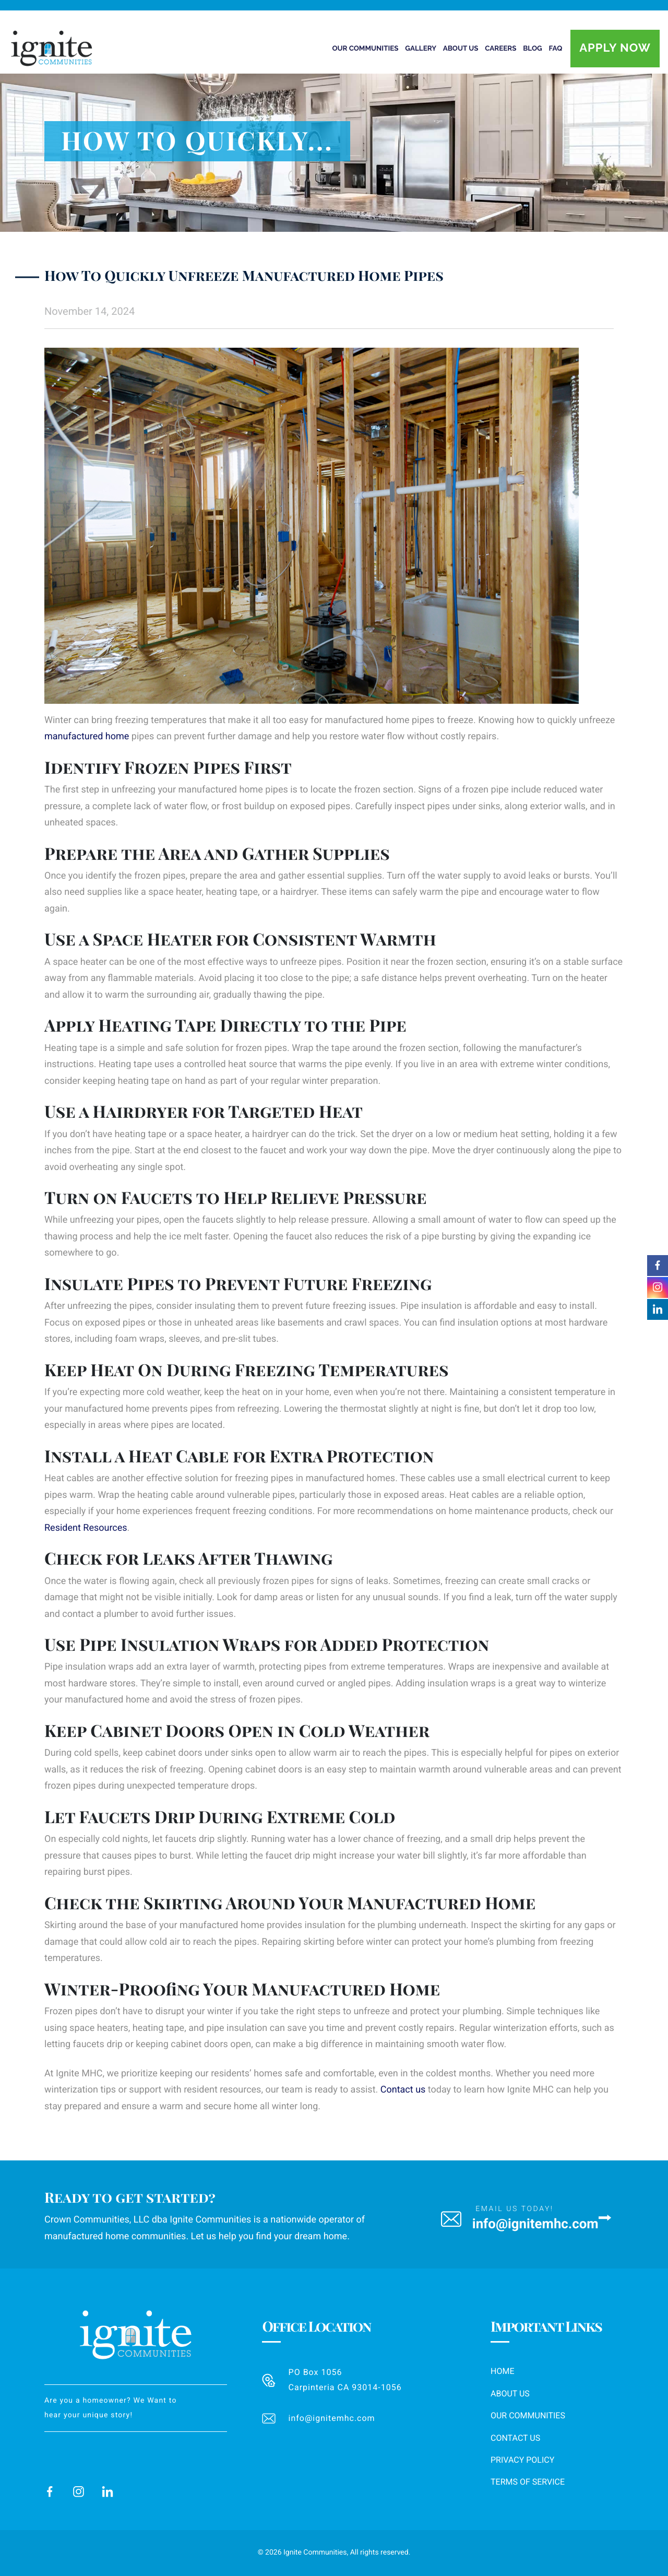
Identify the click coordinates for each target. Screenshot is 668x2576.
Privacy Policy (522, 2460)
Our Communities (528, 2415)
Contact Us (515, 2438)
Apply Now (615, 48)
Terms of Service (528, 2482)
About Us (510, 2393)
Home (502, 2371)
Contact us (403, 2089)
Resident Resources (85, 1527)
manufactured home (86, 736)
